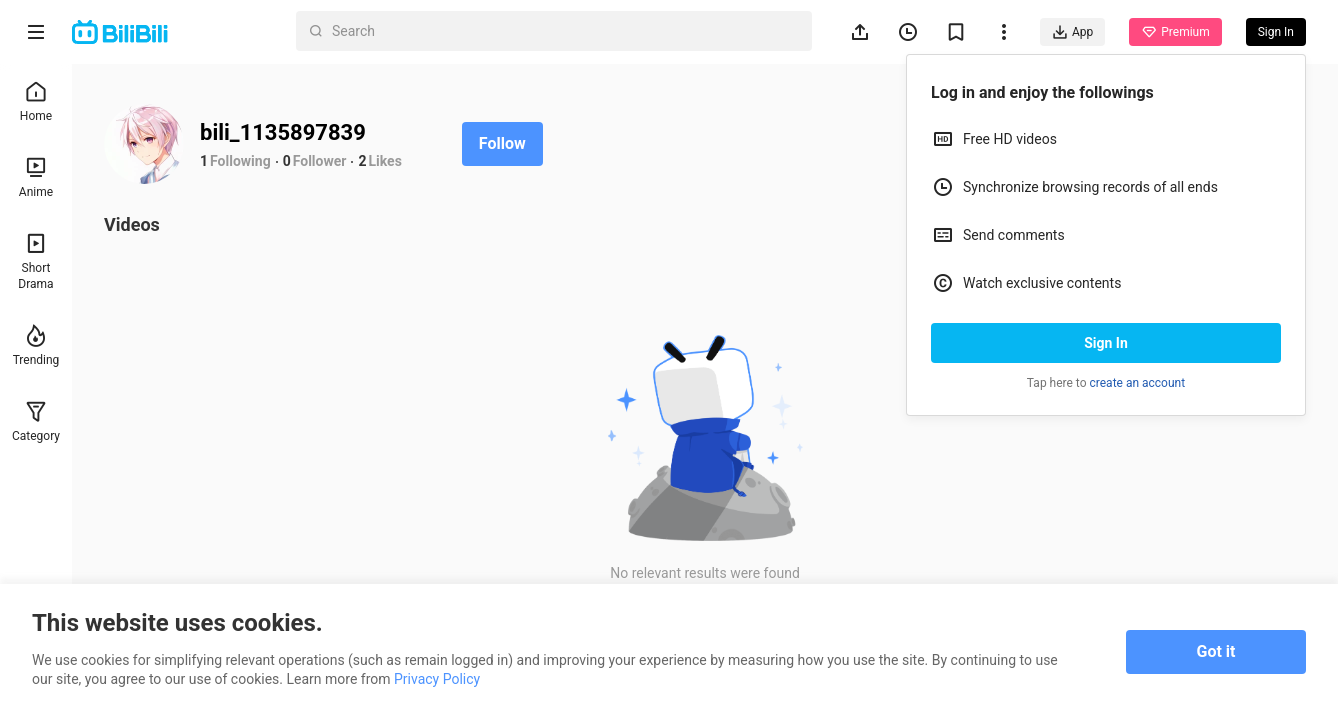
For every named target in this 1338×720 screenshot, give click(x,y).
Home (36, 101)
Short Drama (35, 261)
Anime (36, 177)
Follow (502, 143)
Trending (36, 345)
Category (36, 421)
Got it (1216, 651)
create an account (1138, 383)
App (1072, 32)
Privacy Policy (437, 679)
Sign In (1106, 343)
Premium (1175, 32)
